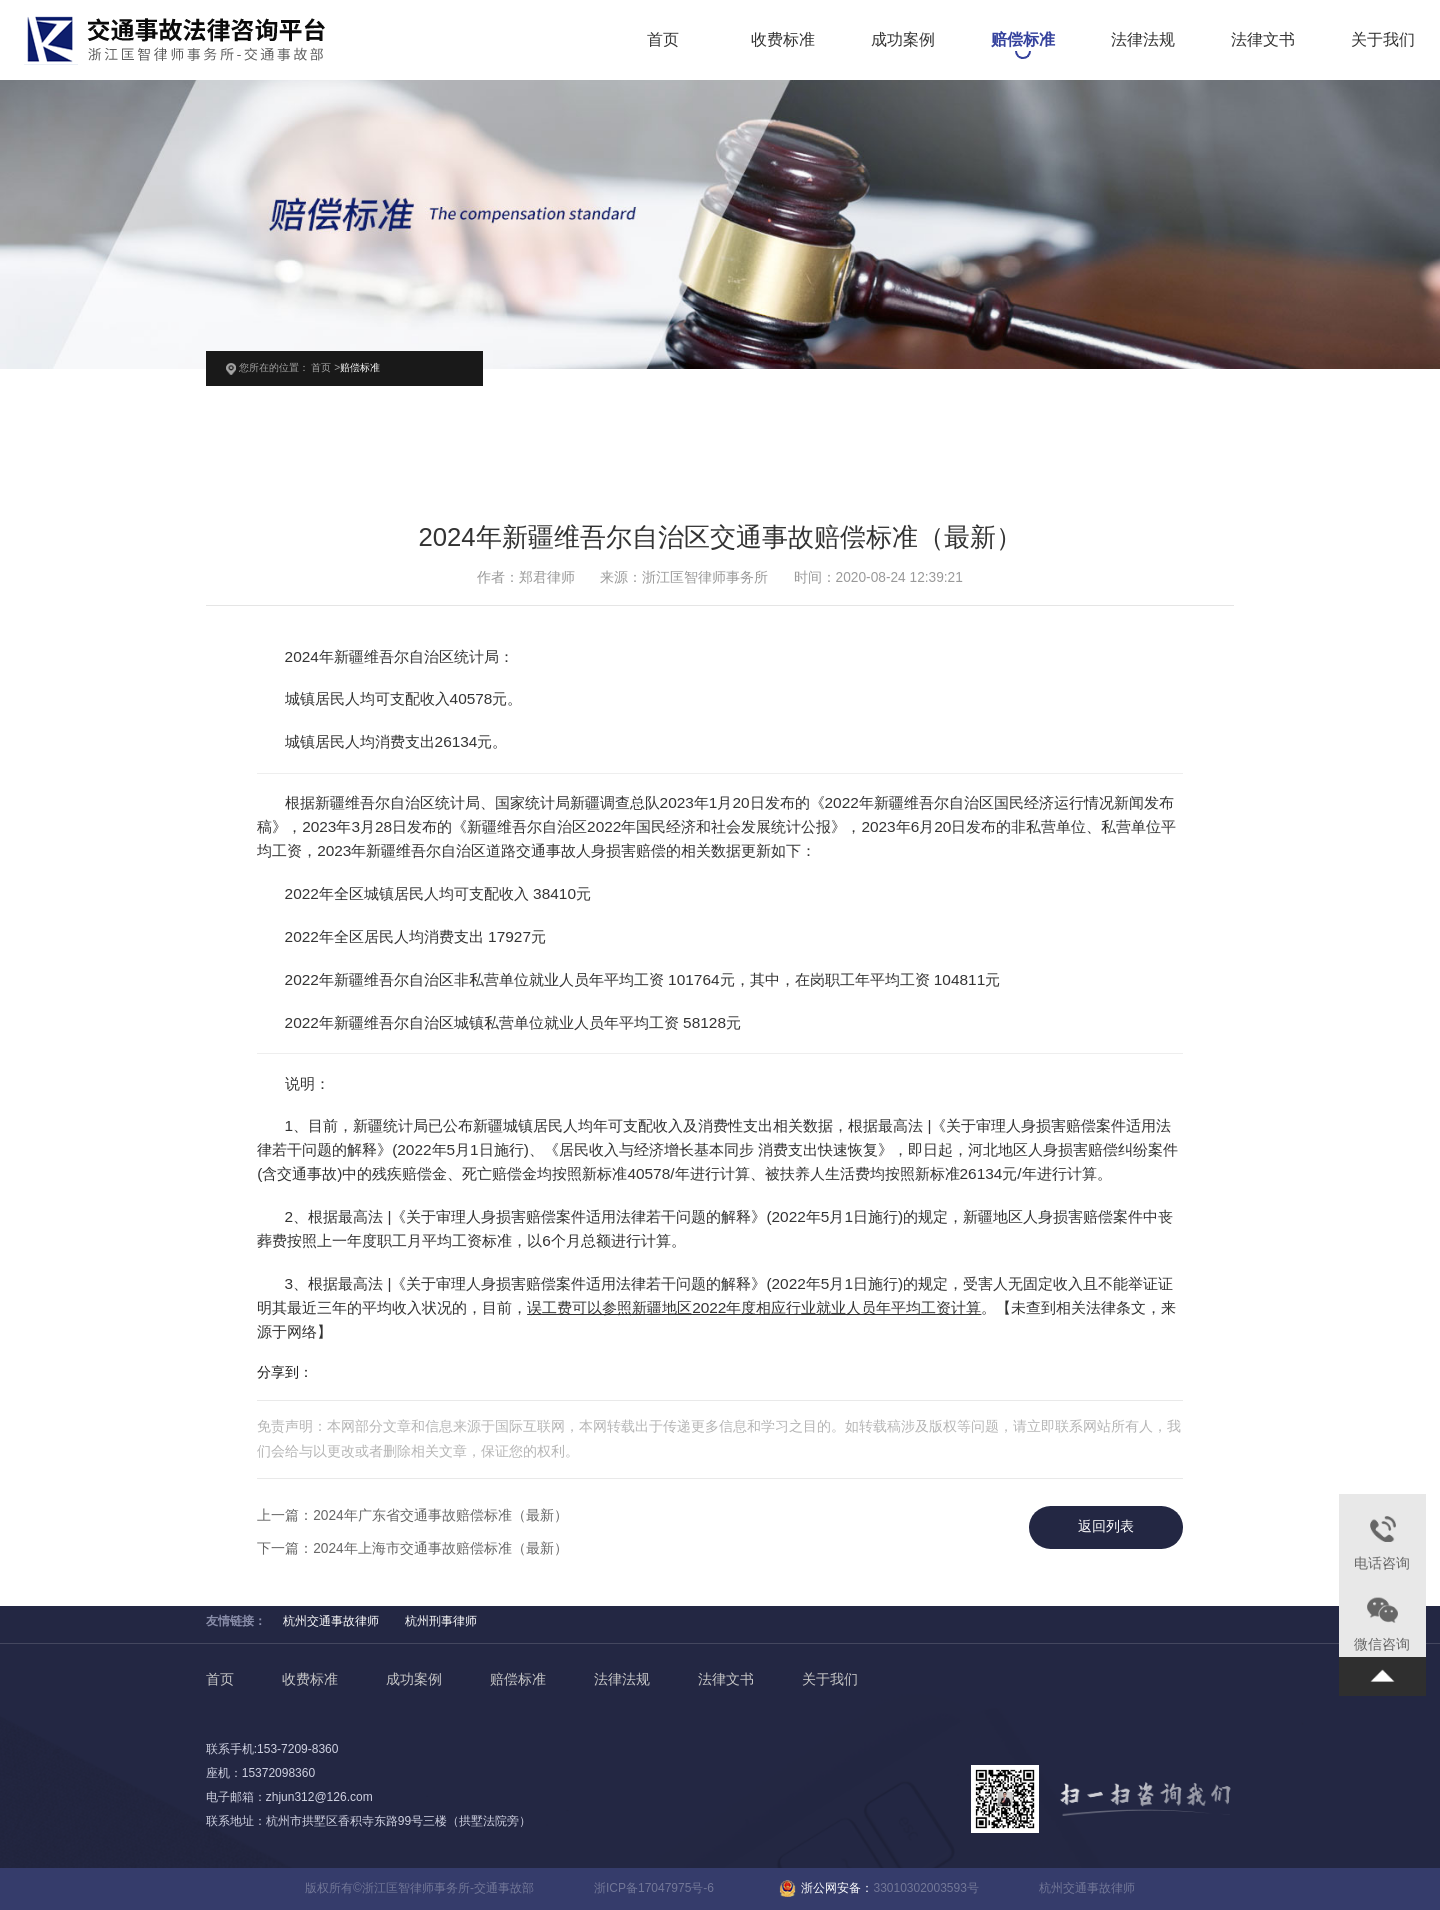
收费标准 (783, 41)
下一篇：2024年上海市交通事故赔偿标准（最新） (412, 1548)
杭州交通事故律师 (331, 1621)
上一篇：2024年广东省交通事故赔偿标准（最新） (412, 1515)
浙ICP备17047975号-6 (654, 1888)
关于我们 (1383, 41)
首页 (663, 41)
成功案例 (903, 41)
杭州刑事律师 (441, 1621)
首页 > (325, 367)
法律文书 (1263, 41)
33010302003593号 (925, 1888)
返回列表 (1106, 1526)
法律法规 (1143, 41)
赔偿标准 (1023, 41)
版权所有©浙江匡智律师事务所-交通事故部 (419, 1888)
